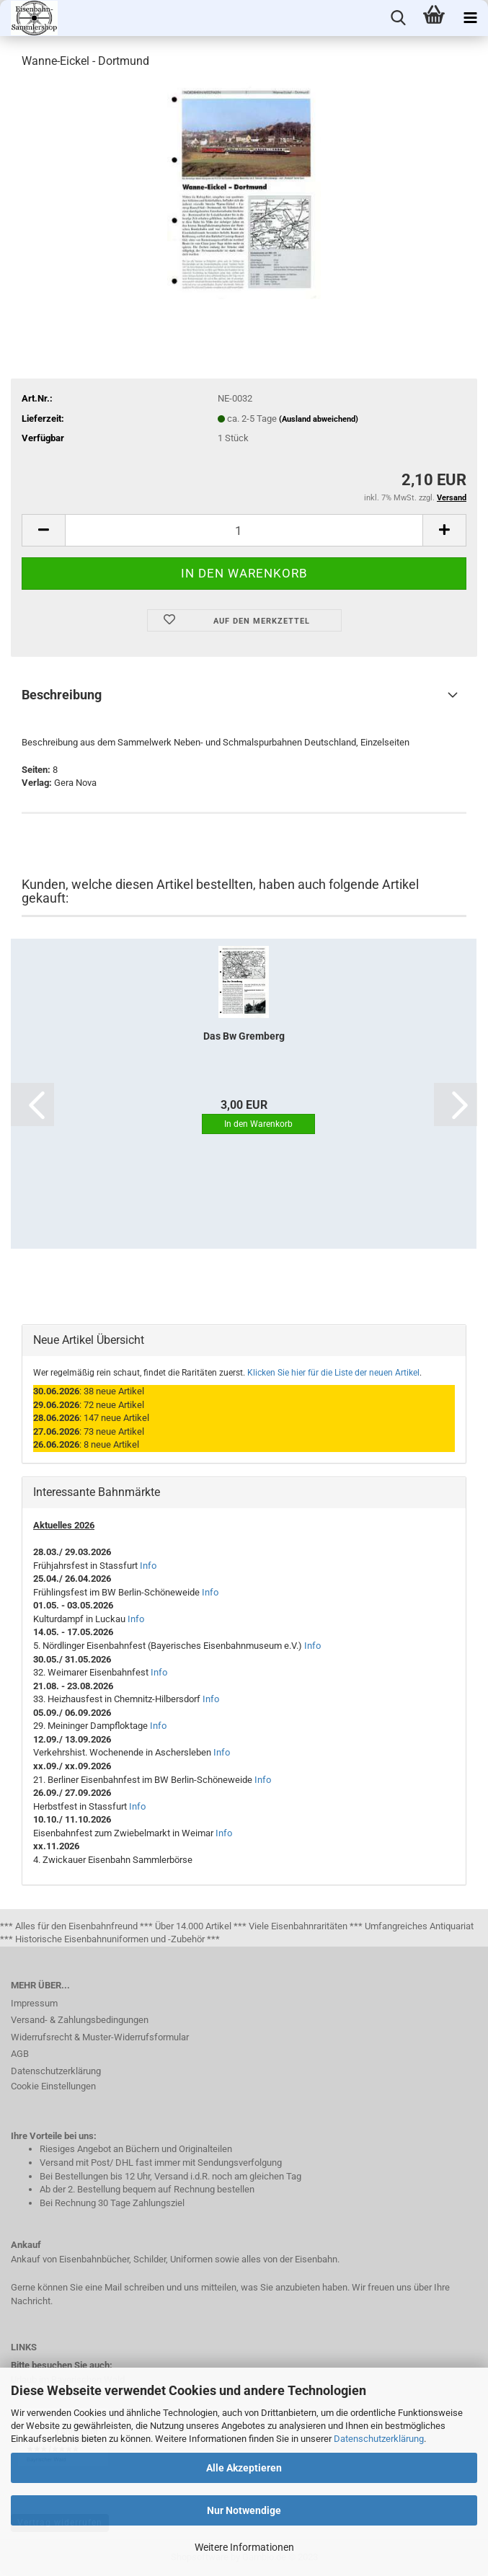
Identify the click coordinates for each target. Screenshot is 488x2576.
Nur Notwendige (244, 2510)
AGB (20, 2053)
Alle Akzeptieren (244, 2468)
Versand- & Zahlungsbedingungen (79, 2019)
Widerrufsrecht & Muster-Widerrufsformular (100, 2037)
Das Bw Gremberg (244, 1036)
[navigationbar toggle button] (470, 18)
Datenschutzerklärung (379, 2438)
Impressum (34, 2003)
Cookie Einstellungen (53, 2086)
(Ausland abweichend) (318, 419)
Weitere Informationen (244, 2547)
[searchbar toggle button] (398, 18)
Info (148, 1565)
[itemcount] (244, 530)
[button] (32, 1104)
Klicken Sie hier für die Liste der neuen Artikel (333, 1373)
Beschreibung (62, 694)
